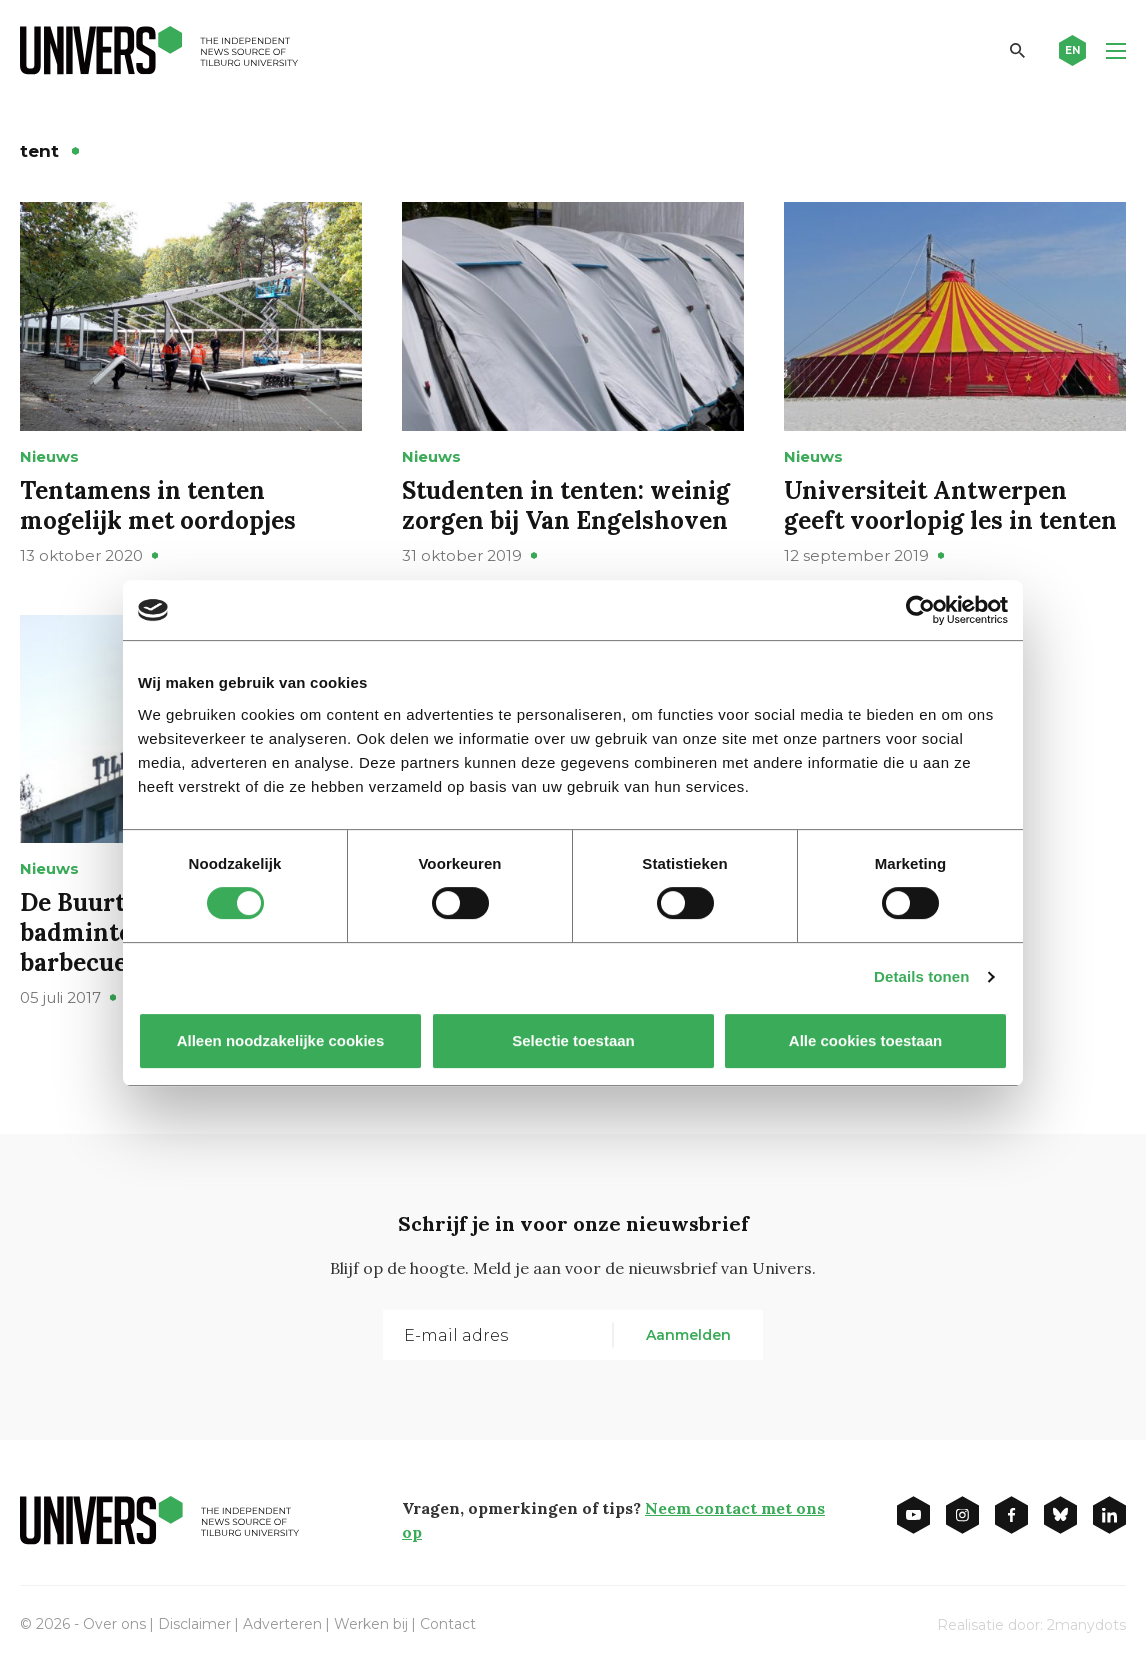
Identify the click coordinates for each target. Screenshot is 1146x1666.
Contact (448, 1624)
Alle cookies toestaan (865, 1040)
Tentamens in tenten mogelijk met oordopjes (158, 505)
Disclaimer (194, 1624)
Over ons (114, 1624)
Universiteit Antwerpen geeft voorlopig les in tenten (950, 505)
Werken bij (371, 1624)
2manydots (1086, 1625)
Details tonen (921, 976)
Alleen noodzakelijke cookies (281, 1040)
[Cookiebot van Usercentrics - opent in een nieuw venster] (920, 610)
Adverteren (282, 1624)
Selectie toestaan (573, 1040)
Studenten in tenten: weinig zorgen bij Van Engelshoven (566, 505)
